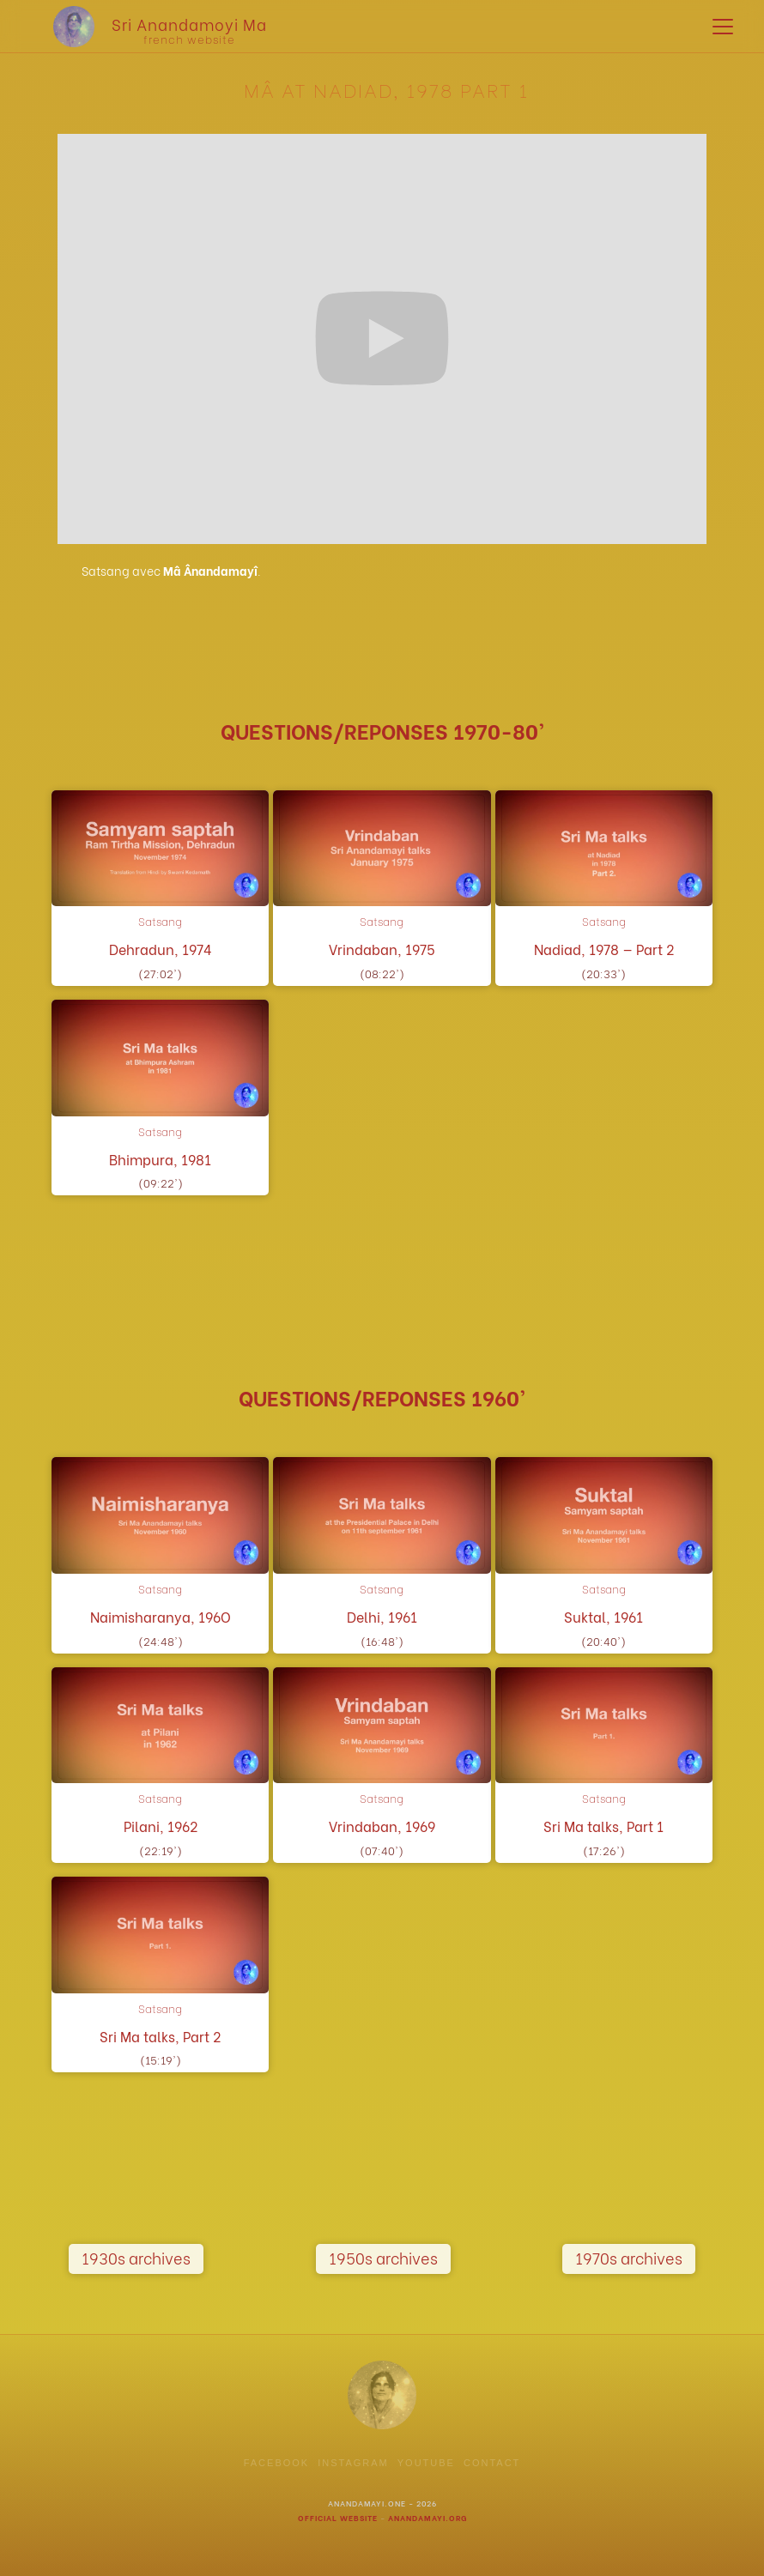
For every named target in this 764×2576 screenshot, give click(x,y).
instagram (353, 2463)
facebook (277, 2463)
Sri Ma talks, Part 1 (603, 1826)
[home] (147, 26)
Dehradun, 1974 (160, 949)
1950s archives (383, 2257)
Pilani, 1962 (160, 1826)
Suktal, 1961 (603, 1617)
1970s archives (628, 2257)
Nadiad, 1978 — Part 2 (604, 949)
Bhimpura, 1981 (160, 1160)
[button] (719, 26)
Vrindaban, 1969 (382, 1826)
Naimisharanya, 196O (160, 1617)
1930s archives (136, 2257)
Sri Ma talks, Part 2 (160, 2037)
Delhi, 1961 (382, 1617)
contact (492, 2463)
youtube (426, 2463)
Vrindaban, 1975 (382, 949)
